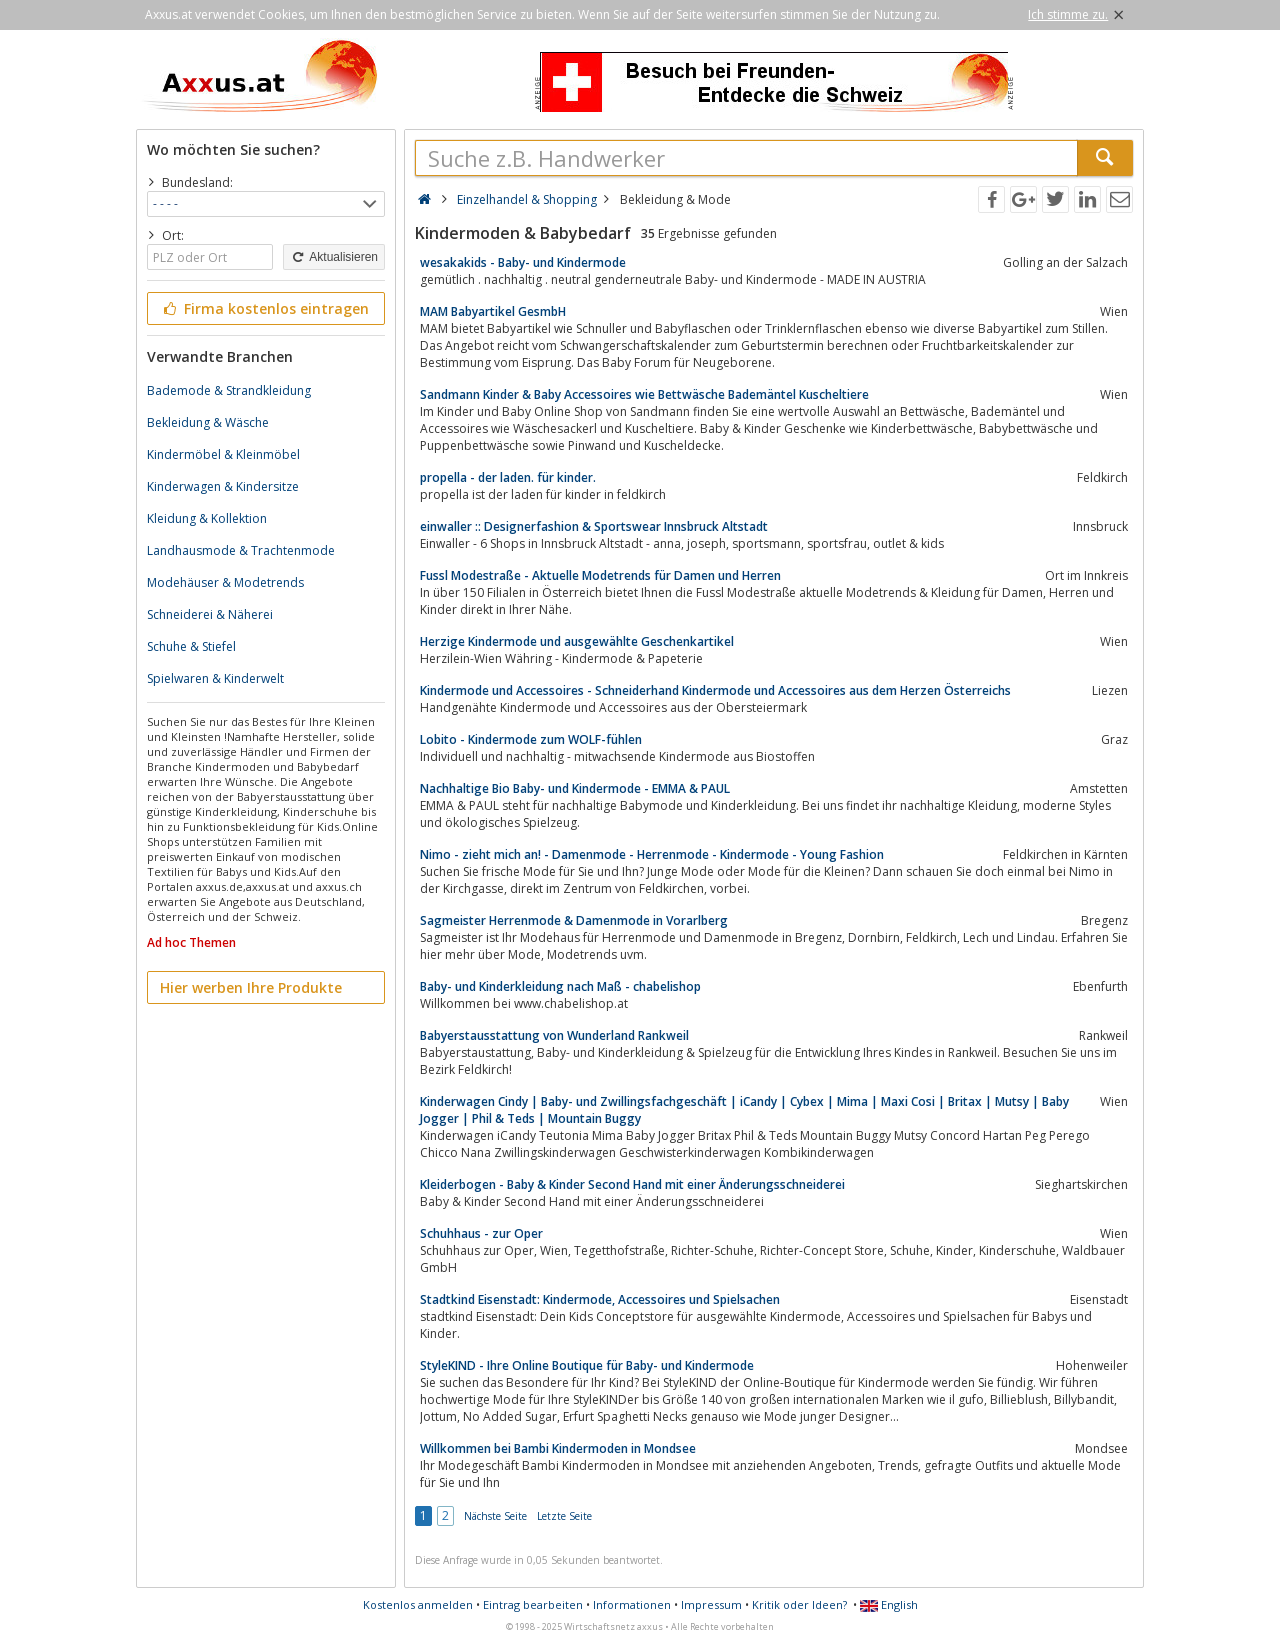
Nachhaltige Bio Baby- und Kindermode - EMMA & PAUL (575, 788)
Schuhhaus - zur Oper (481, 1233)
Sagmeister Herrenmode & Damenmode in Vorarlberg (574, 920)
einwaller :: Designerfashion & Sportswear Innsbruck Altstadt (594, 526)
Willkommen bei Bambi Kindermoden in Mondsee (558, 1448)
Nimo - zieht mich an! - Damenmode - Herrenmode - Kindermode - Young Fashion (652, 854)
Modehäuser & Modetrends (225, 582)
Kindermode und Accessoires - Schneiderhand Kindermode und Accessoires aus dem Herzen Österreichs (715, 690)
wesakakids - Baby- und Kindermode (523, 262)
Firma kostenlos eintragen (264, 308)
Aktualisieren (334, 257)
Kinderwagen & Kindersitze (223, 486)
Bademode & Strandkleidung (229, 390)
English (889, 1604)
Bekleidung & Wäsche (208, 422)
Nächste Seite (495, 1516)
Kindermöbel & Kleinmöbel (223, 454)
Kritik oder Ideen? (799, 1604)
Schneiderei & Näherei (210, 614)
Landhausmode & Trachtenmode (241, 550)
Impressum (711, 1604)
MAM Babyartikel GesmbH (493, 311)
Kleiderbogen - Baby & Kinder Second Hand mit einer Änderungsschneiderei (632, 1184)
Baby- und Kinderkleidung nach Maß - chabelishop (560, 986)
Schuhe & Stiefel (191, 646)
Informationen (632, 1604)
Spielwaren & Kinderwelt (215, 678)
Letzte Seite (564, 1516)
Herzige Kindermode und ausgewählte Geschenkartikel (577, 641)
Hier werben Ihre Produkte (251, 987)
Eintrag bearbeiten (533, 1604)
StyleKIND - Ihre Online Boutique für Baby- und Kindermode (587, 1365)
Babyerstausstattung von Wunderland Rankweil (554, 1035)
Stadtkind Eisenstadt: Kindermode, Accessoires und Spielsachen (600, 1299)
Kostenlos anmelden (418, 1604)
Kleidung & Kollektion (207, 518)
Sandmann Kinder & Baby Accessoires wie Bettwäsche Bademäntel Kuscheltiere (644, 394)
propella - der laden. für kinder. (508, 477)
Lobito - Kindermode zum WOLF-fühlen (531, 739)
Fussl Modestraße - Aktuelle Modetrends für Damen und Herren (600, 575)
